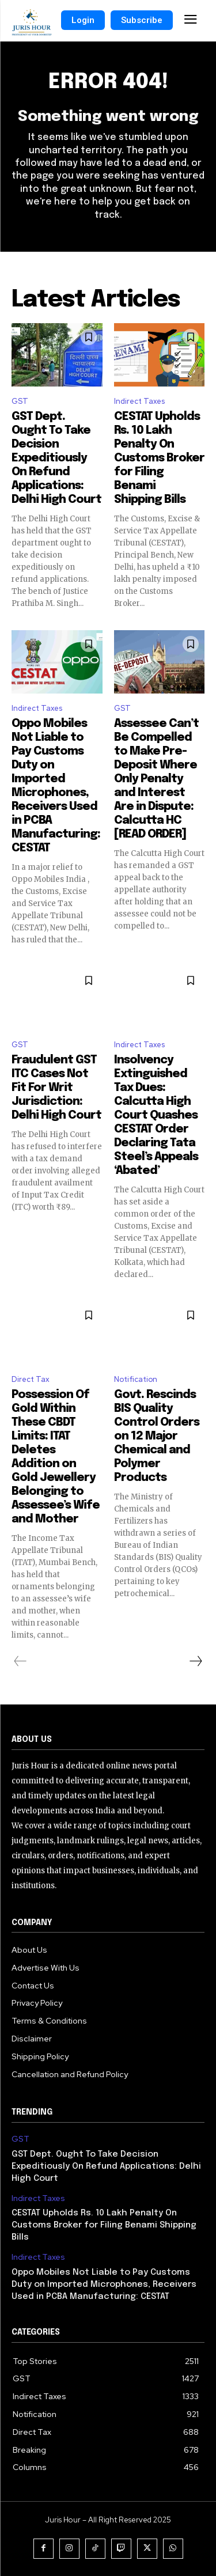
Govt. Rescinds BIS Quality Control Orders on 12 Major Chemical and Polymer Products (156, 1436)
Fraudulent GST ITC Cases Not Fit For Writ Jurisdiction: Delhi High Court (56, 1088)
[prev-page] (20, 1661)
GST (20, 401)
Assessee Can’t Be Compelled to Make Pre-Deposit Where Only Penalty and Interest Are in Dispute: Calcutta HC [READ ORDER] (156, 779)
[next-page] (195, 1661)
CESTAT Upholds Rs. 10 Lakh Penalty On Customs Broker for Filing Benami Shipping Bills (159, 458)
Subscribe (141, 20)
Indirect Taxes (139, 401)
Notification (135, 1379)
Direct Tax (31, 1379)
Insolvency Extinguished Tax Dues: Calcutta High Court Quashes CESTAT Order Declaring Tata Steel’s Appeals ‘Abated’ (156, 1115)
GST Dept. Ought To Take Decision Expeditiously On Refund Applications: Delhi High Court (56, 458)
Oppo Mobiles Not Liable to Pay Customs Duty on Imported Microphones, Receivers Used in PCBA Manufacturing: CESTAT (104, 2284)
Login (82, 20)
